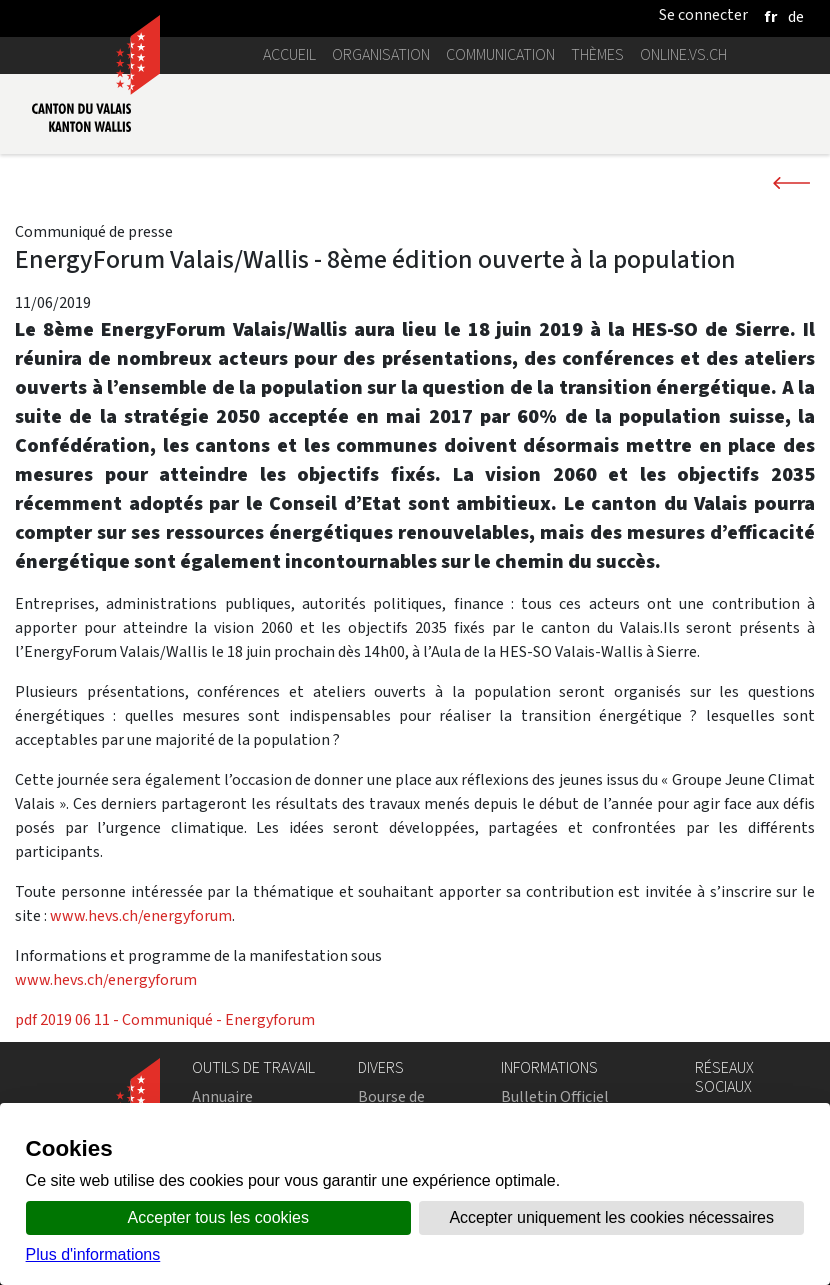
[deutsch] (796, 16)
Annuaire (222, 1096)
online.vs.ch (683, 54)
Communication (500, 54)
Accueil (289, 54)
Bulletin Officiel (555, 1096)
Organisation (381, 54)
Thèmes (597, 54)
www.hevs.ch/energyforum (141, 915)
